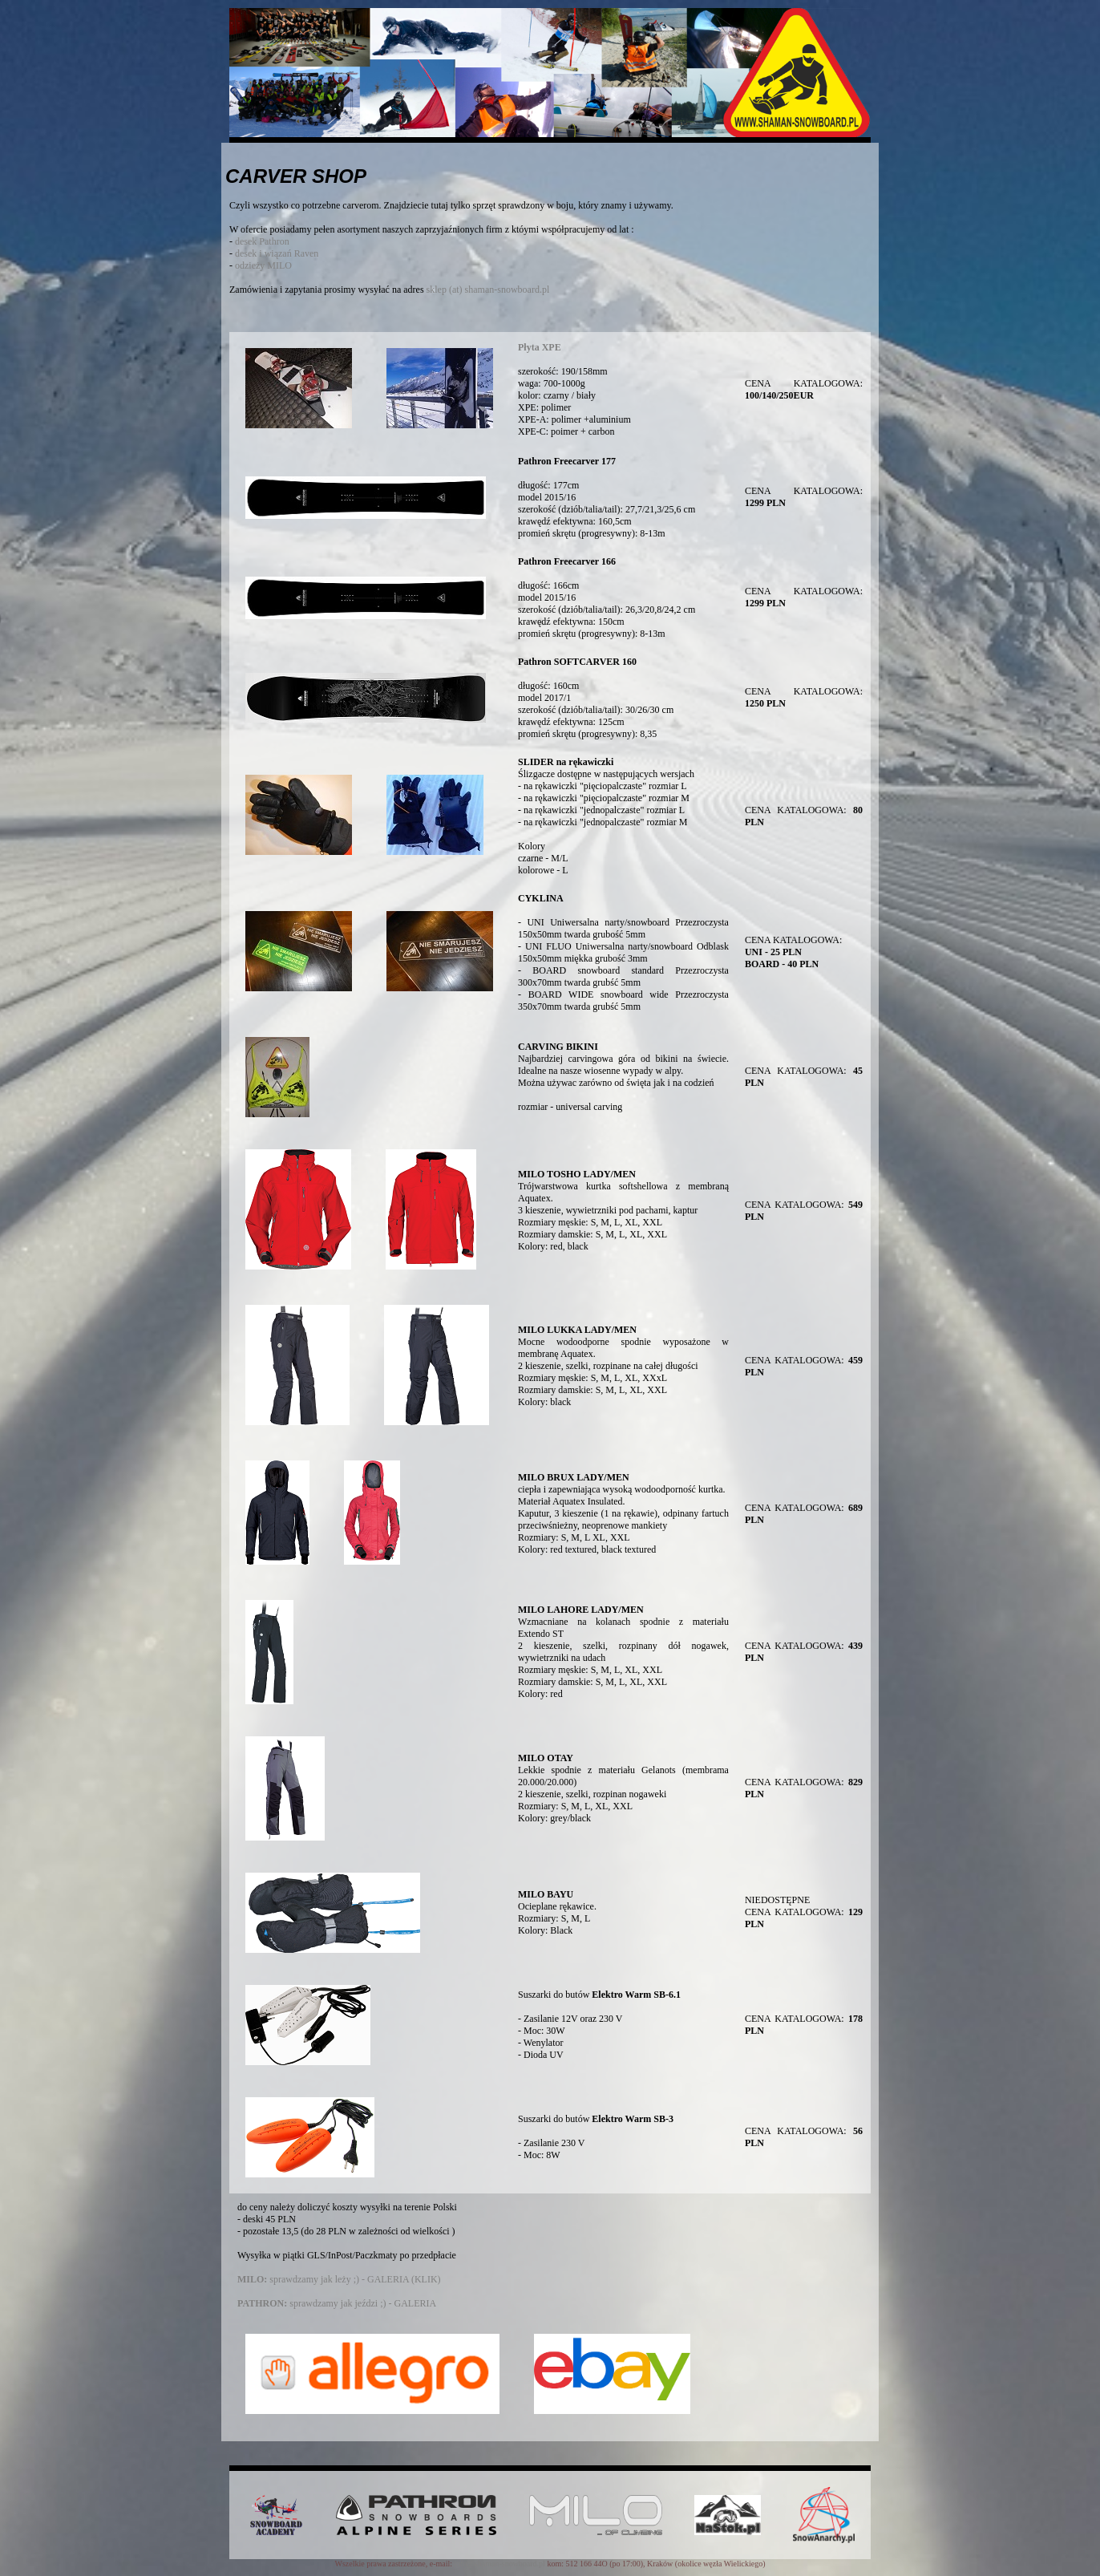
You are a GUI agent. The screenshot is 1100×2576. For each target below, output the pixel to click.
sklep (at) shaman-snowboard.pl (488, 289)
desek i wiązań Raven (276, 253)
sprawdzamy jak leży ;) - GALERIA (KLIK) (339, 2279)
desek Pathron (262, 241)
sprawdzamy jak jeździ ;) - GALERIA (336, 2303)
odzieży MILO (263, 265)
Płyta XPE (539, 347)
